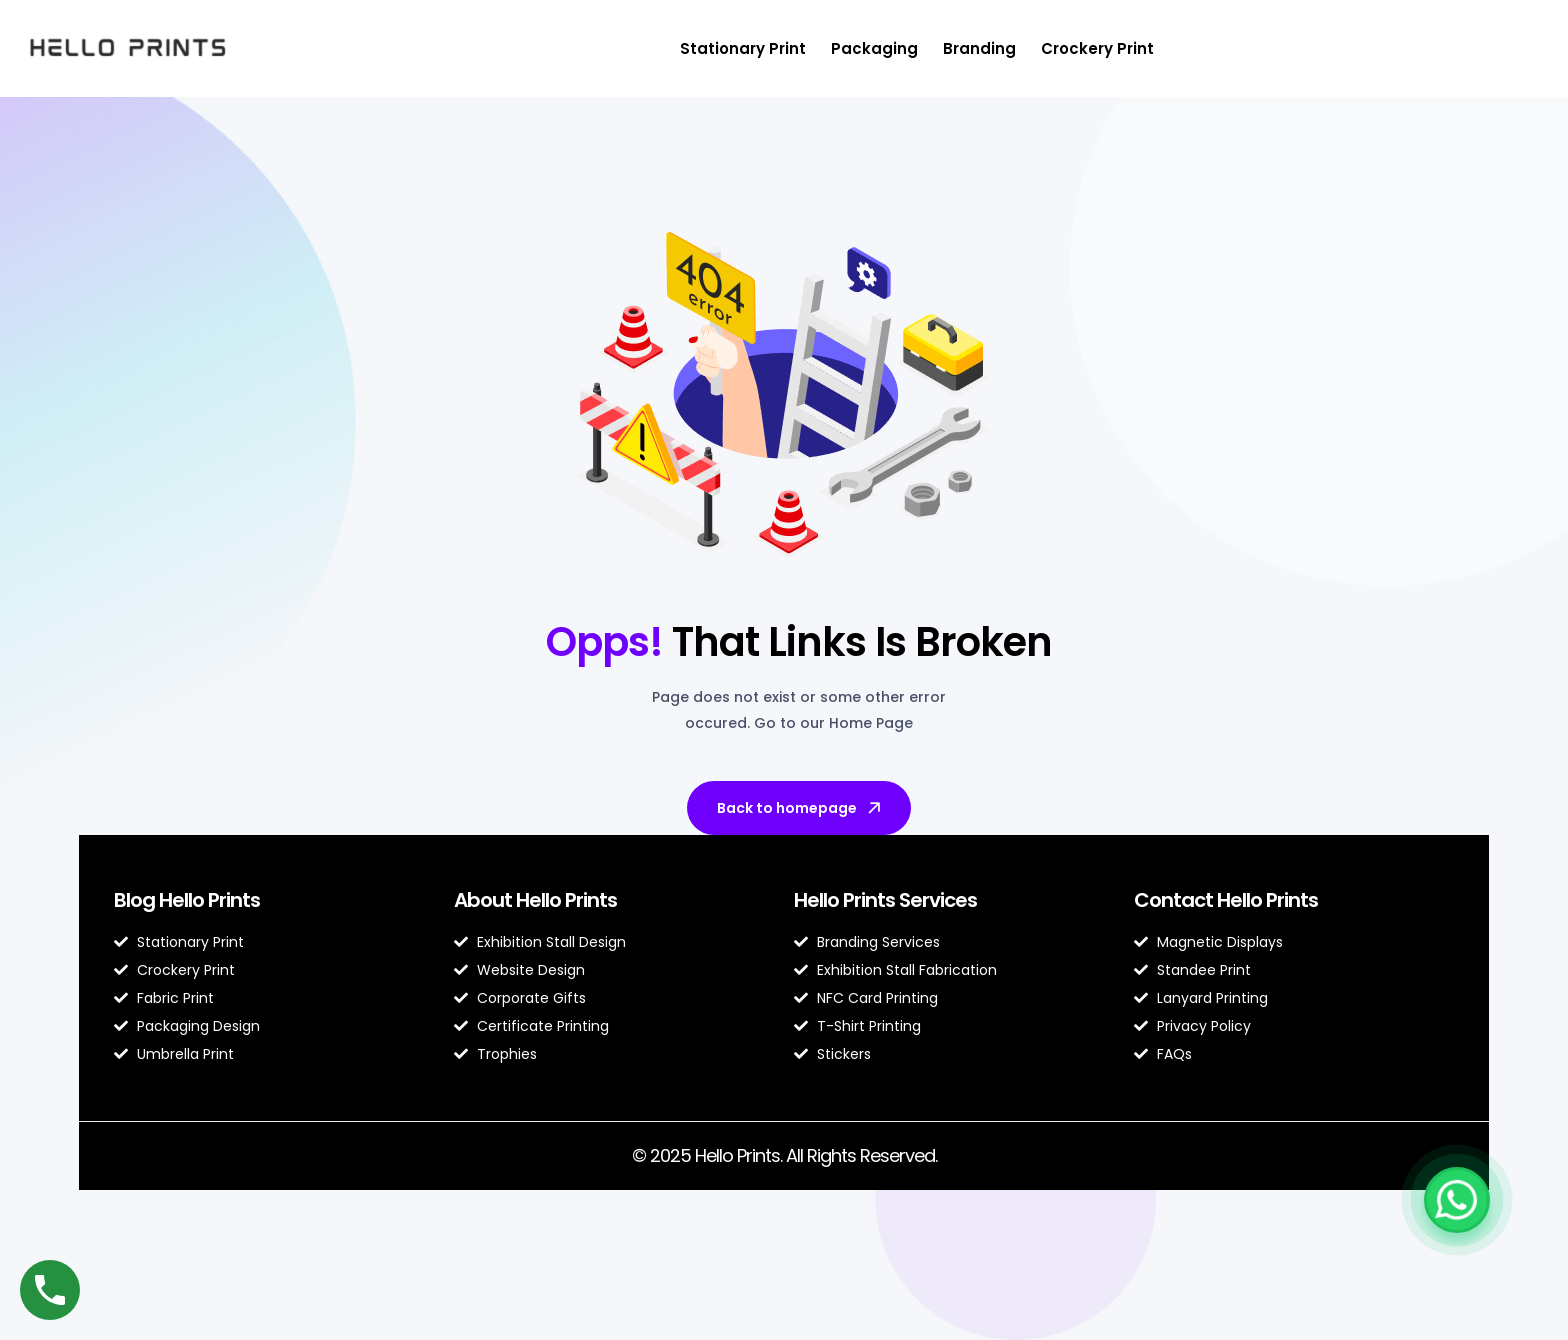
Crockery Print (1097, 48)
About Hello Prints (535, 900)
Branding (979, 48)
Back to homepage (800, 808)
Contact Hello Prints (1226, 900)
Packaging (874, 48)
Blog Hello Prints (187, 900)
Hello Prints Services (885, 900)
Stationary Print (743, 48)
